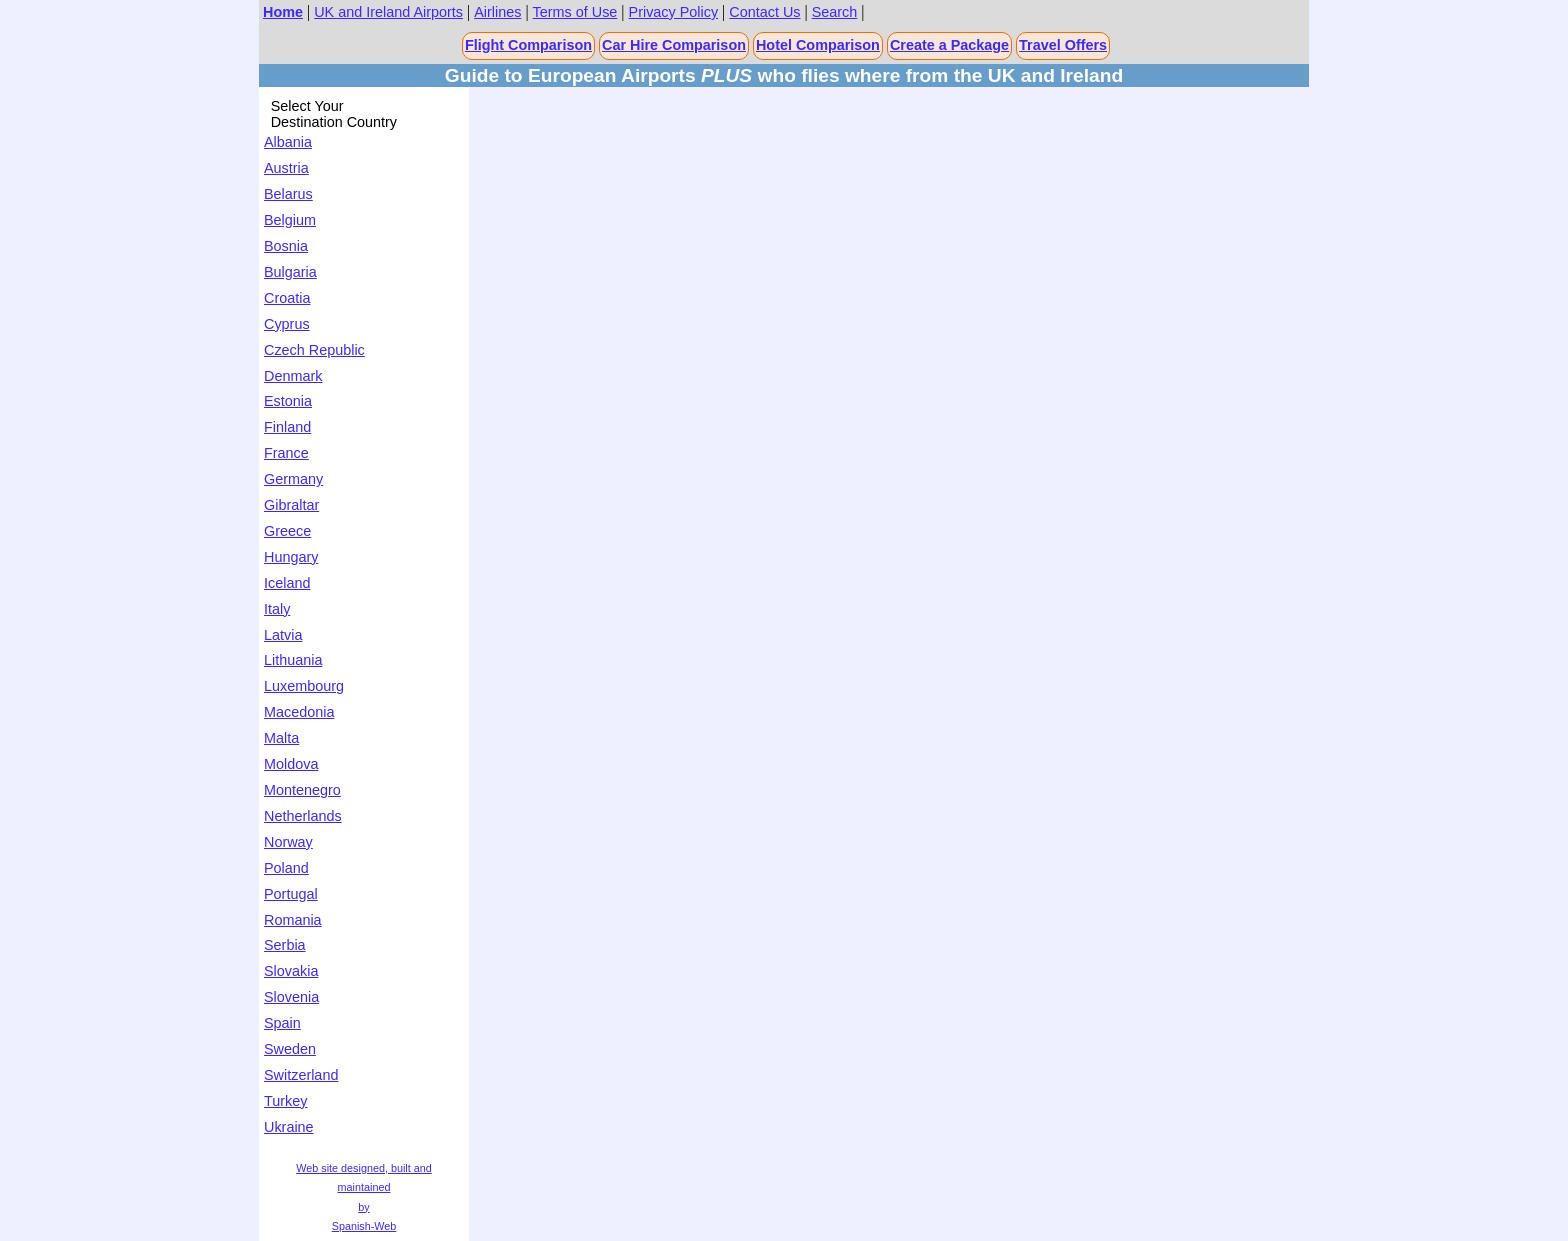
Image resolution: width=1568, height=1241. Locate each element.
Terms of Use (575, 12)
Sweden (290, 1049)
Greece (287, 531)
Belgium (290, 220)
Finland (287, 427)
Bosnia (286, 246)
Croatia (287, 298)
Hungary (291, 557)
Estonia (288, 401)
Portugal (291, 894)
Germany (293, 479)
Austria (286, 168)
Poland (286, 868)
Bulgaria (290, 272)
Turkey (285, 1101)
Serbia (285, 945)
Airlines (497, 12)
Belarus (288, 194)
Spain (282, 1023)
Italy (277, 609)
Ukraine (289, 1127)
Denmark (293, 376)
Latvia (283, 635)
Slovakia (291, 971)
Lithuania (293, 660)
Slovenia (291, 997)
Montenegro (302, 790)
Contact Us (764, 12)
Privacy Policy (674, 12)
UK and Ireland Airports (388, 12)
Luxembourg (304, 686)
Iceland (287, 583)
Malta (281, 738)
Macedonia (299, 712)
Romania (293, 920)
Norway (288, 842)
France (286, 453)
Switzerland (301, 1075)
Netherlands (303, 816)
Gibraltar (291, 505)
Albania (288, 142)
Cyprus (287, 324)
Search (835, 12)
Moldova (291, 764)
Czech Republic (314, 350)
